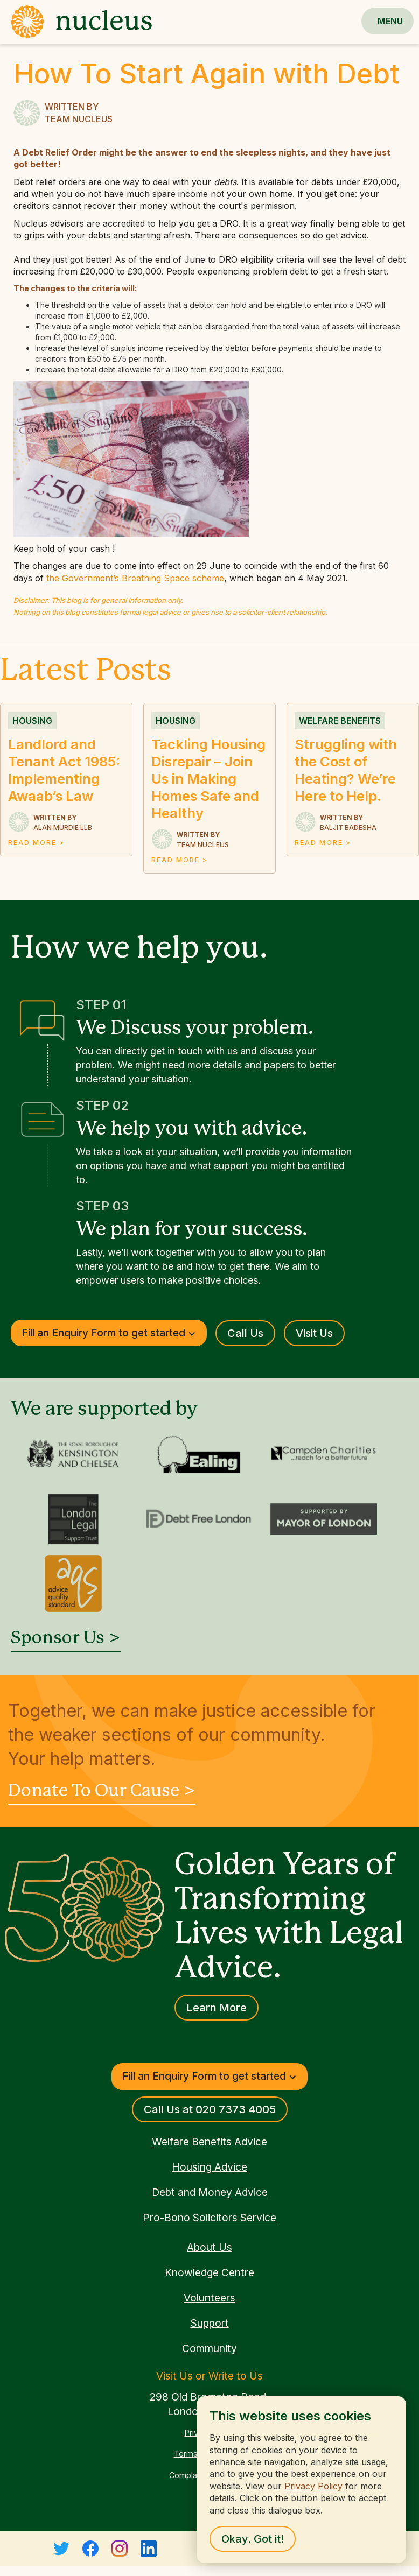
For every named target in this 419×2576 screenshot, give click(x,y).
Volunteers (209, 2297)
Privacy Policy (313, 2486)
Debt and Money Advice (210, 2192)
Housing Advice (209, 2166)
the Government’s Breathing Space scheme (135, 578)
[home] (76, 21)
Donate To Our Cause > (101, 1791)
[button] (390, 21)
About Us (209, 2247)
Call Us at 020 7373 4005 (210, 2109)
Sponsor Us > (66, 1638)
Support (210, 2323)
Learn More (216, 2007)
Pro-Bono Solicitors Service (209, 2217)
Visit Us (314, 1333)
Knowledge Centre (209, 2272)
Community (209, 2348)
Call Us (245, 1333)
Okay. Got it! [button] (252, 2538)
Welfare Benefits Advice (209, 2141)
